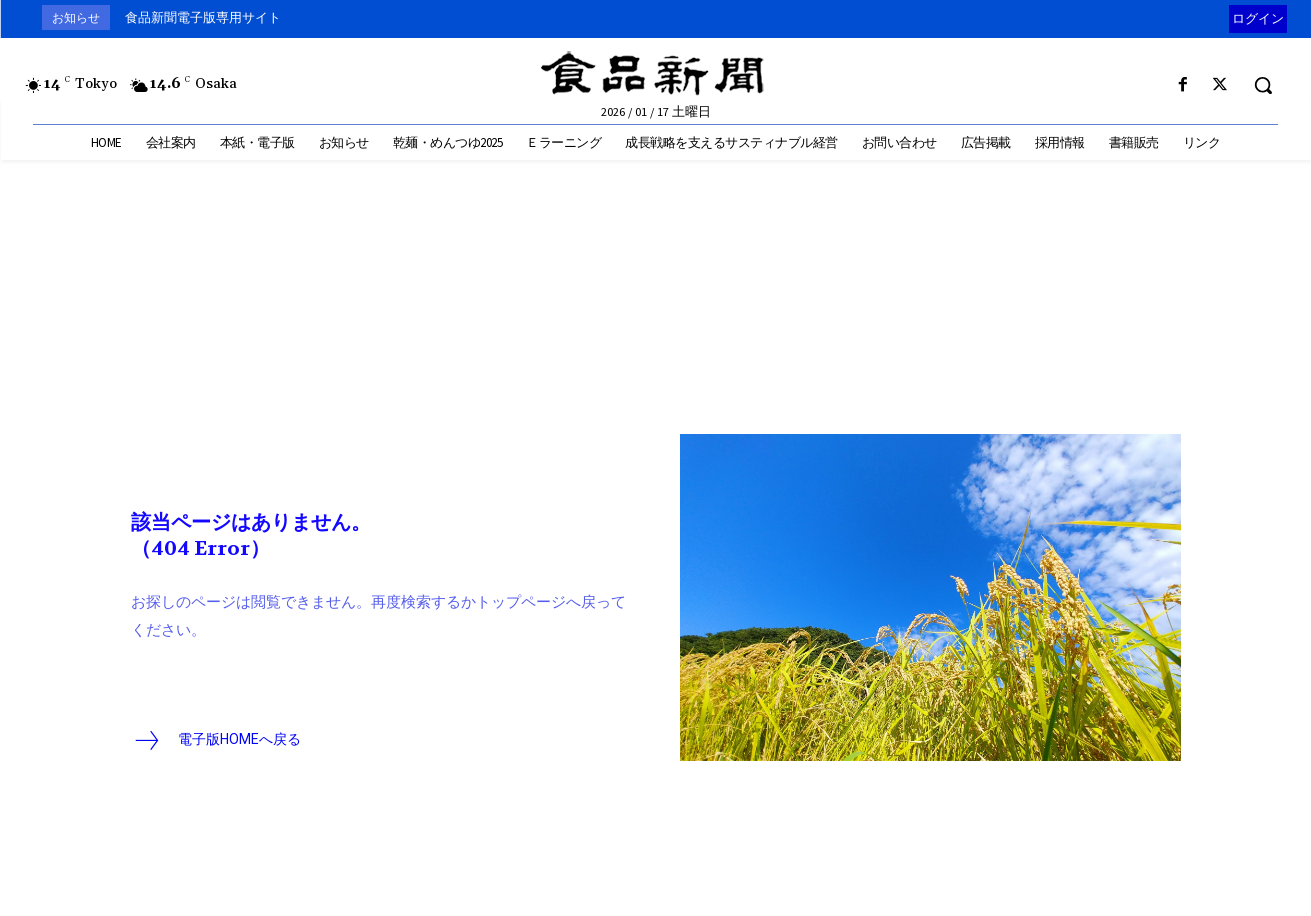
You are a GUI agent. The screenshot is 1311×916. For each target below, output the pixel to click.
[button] (1263, 85)
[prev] (1224, 17)
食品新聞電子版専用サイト (203, 17)
